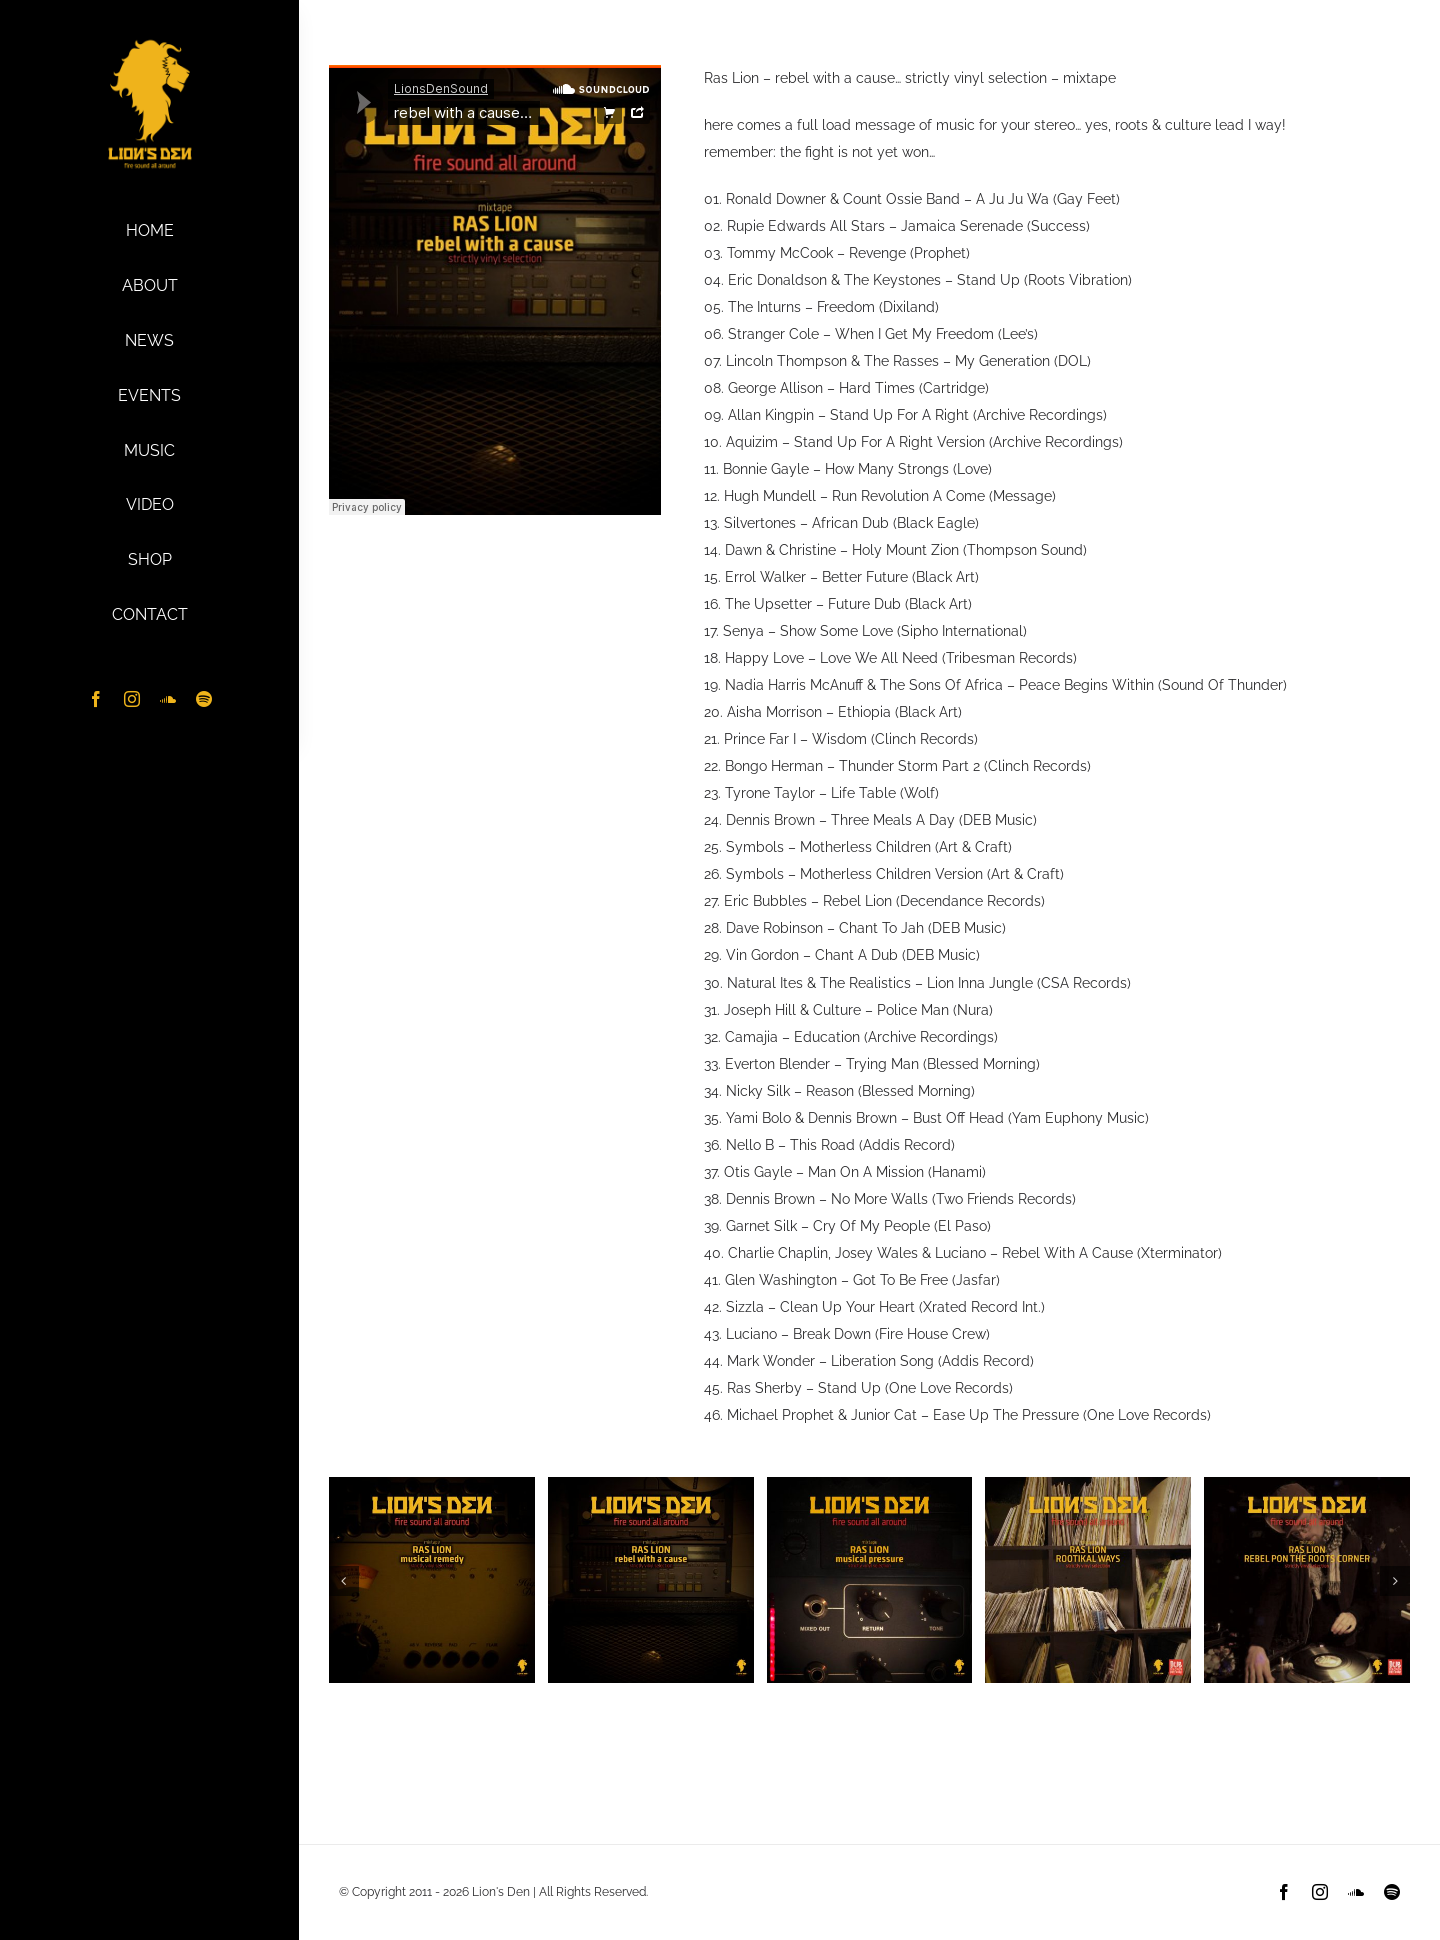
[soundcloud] (168, 699)
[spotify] (204, 699)
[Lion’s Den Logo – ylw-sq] (150, 43)
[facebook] (96, 699)
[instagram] (132, 699)
